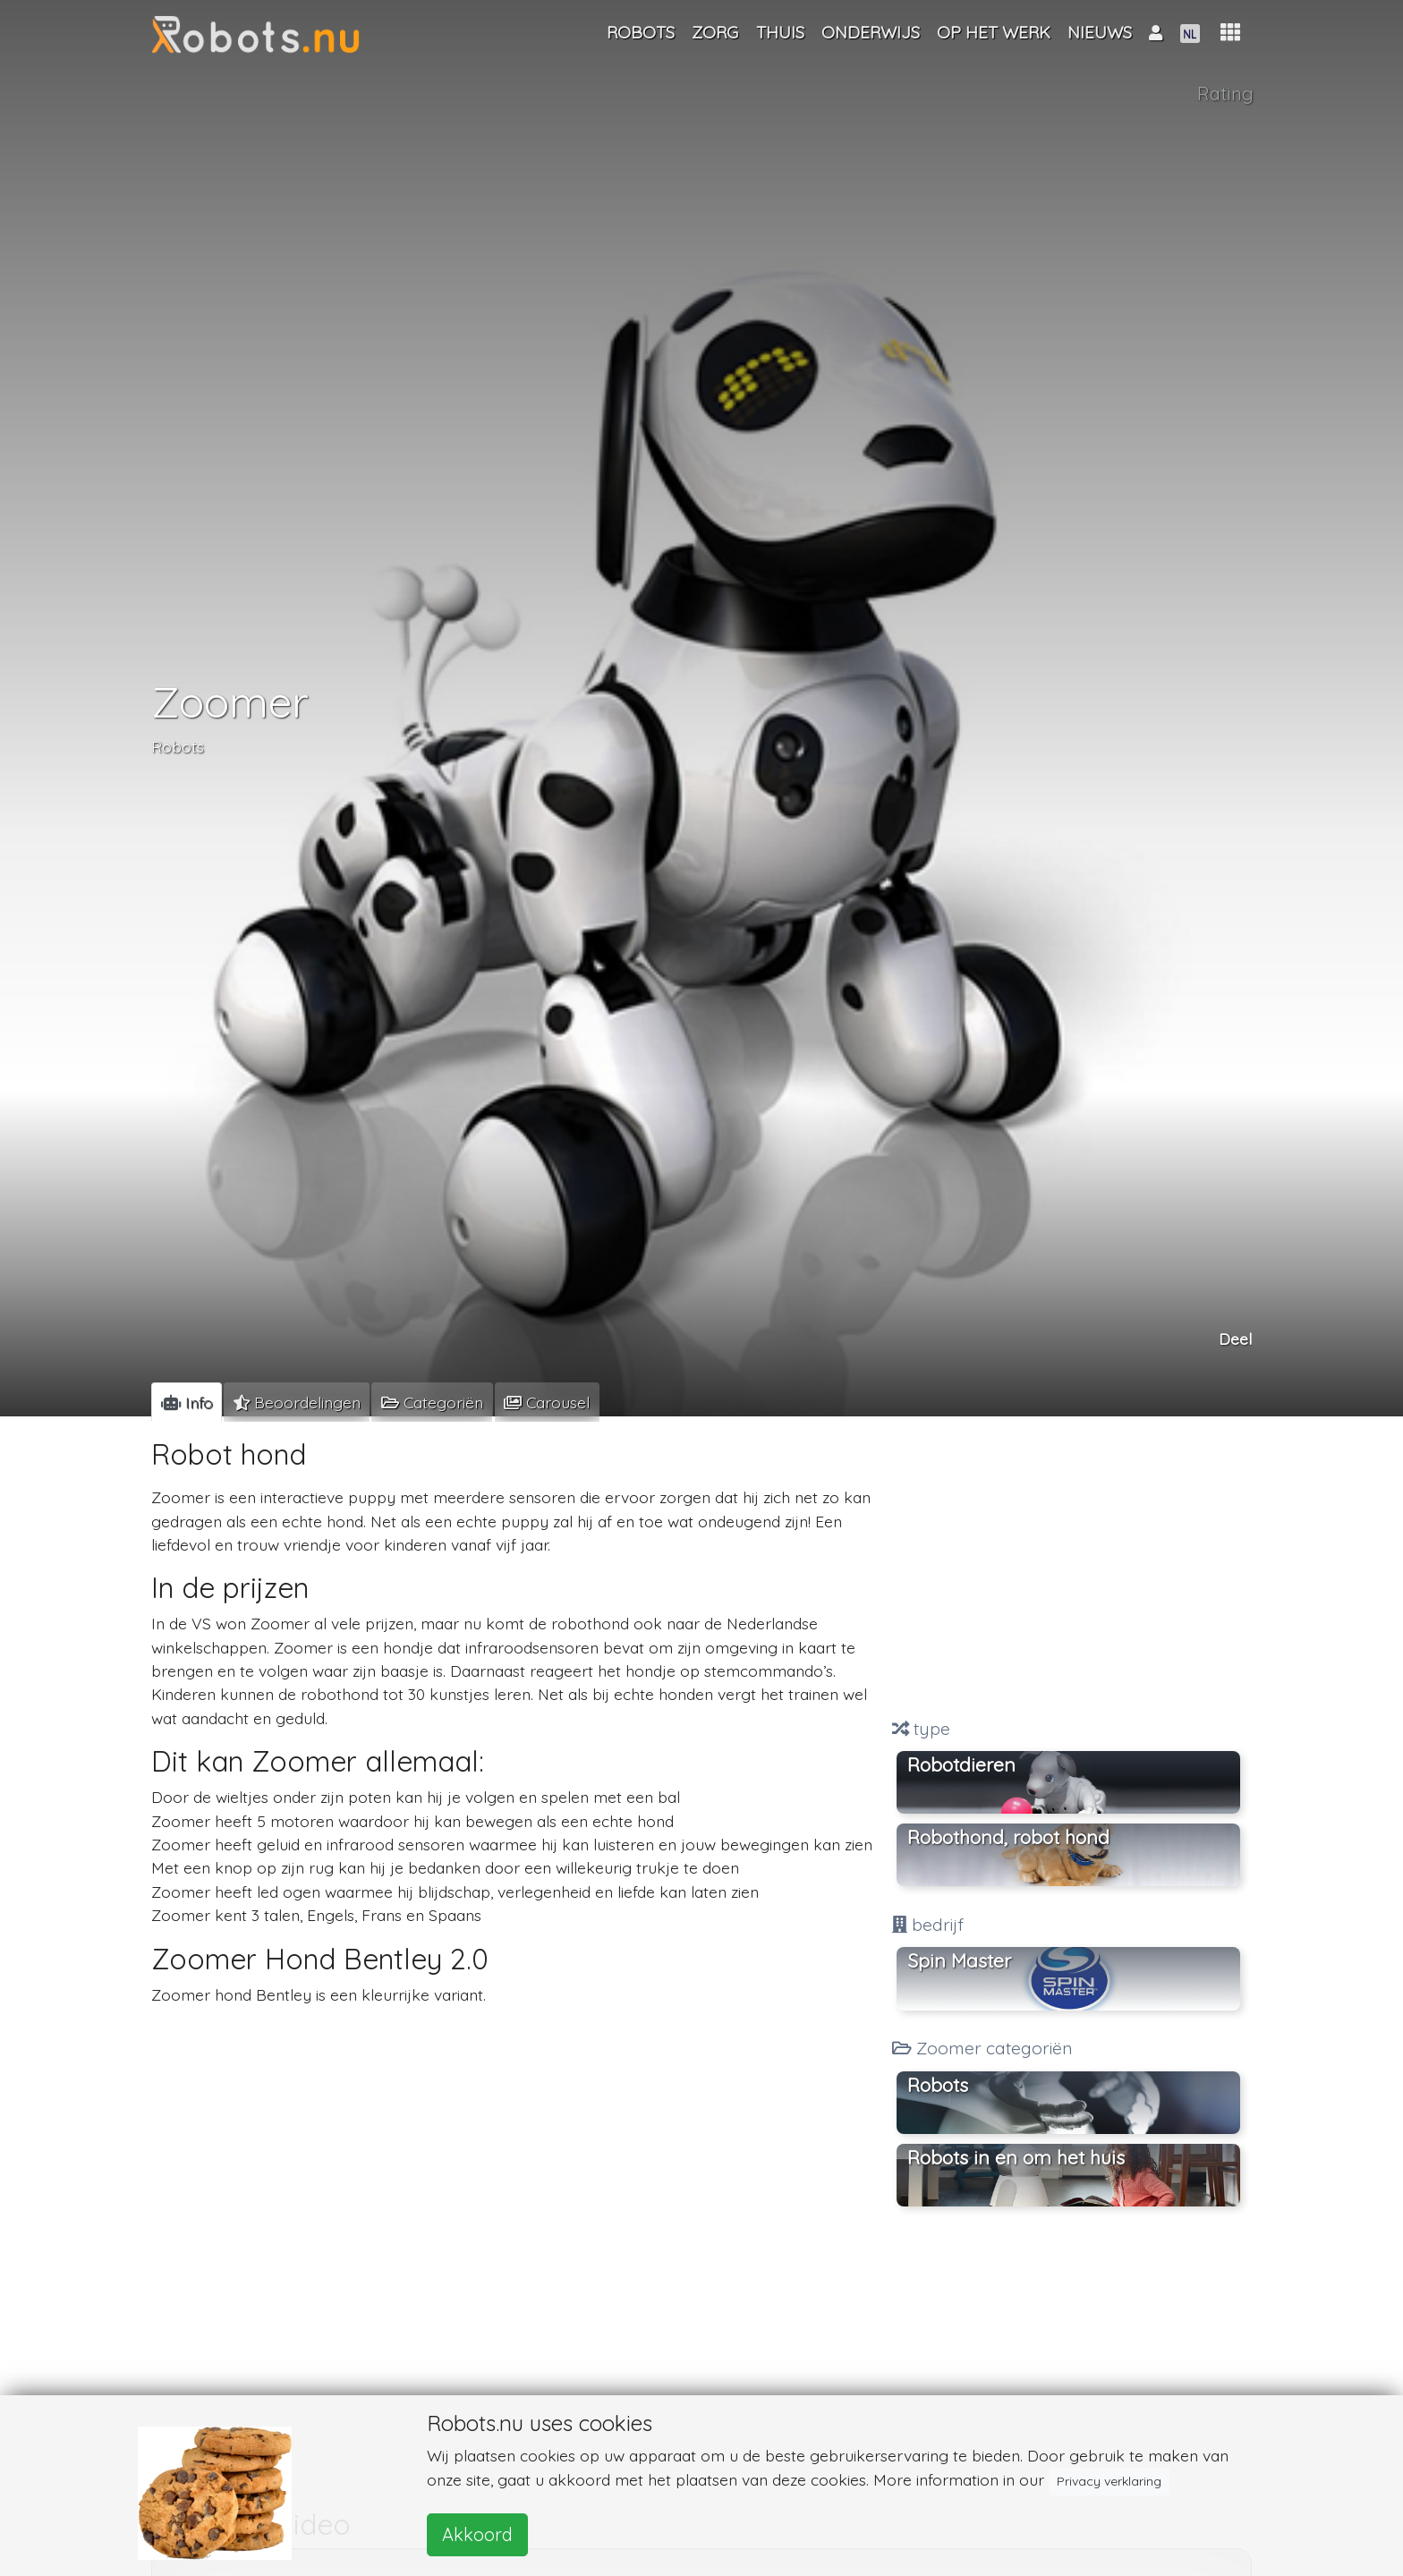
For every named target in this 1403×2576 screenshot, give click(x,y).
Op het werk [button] (993, 32)
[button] (1230, 33)
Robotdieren (961, 1764)
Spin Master (959, 1960)
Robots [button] (937, 2084)
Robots (177, 746)
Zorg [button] (715, 32)
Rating (1225, 93)
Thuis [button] (780, 32)
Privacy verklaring (1109, 2481)
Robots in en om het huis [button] (1016, 2157)
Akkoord (477, 2534)
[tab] (186, 1402)
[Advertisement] (1068, 1569)
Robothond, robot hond (1008, 1837)
